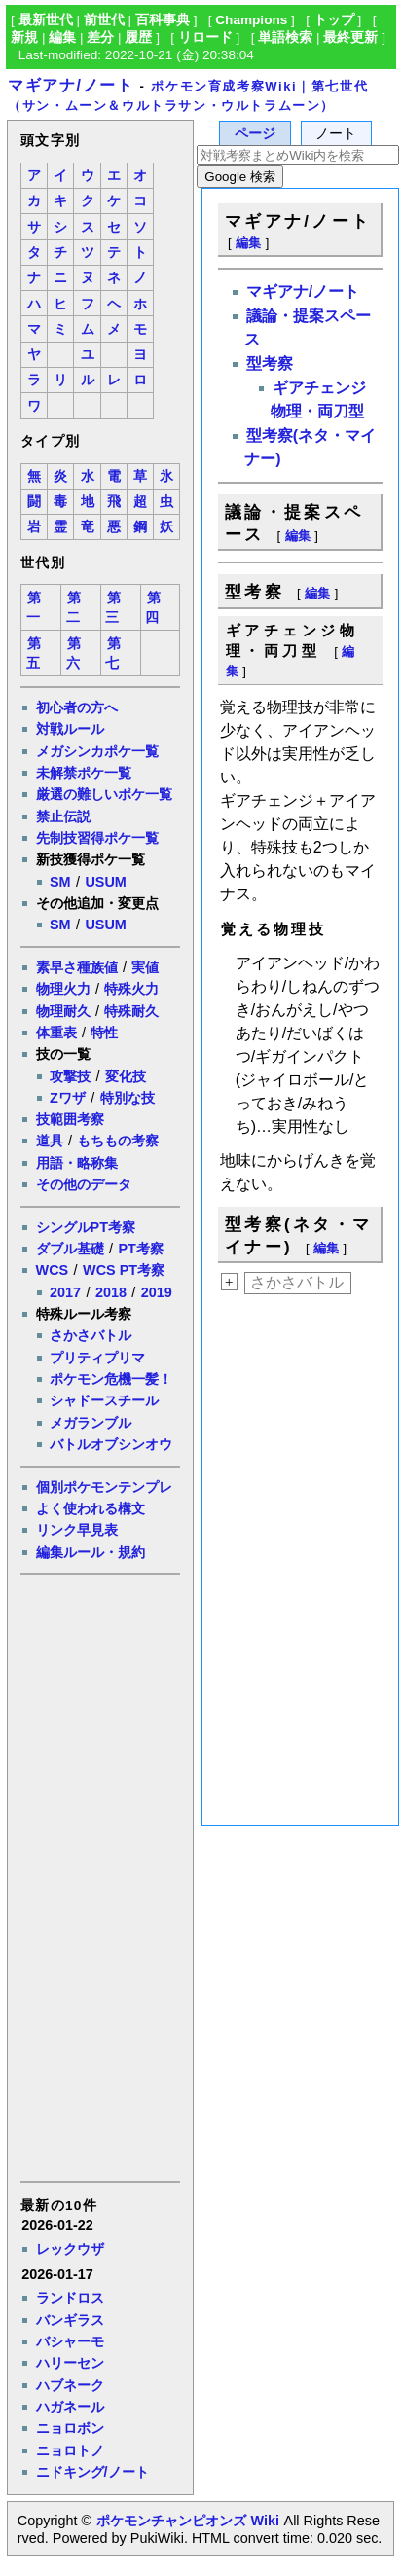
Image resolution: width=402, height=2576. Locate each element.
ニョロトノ (70, 2450)
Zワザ (68, 1098)
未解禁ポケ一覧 (83, 772)
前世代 (104, 20)
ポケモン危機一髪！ (111, 1379)
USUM (105, 881)
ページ (255, 134)
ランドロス (70, 2297)
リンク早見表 (77, 1530)
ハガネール (70, 2406)
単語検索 (285, 37)
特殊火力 (131, 989)
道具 (49, 1140)
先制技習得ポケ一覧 (97, 838)
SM (60, 881)
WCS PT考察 (123, 1270)
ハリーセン (70, 2363)
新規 (24, 37)
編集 (62, 37)
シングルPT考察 (85, 1227)
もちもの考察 (118, 1140)
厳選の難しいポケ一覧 (104, 794)
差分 (100, 37)
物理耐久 (63, 1011)
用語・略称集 (77, 1163)
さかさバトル (90, 1335)
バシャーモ (70, 2341)
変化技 (125, 1076)
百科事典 (162, 20)
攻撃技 (70, 1076)
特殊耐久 (131, 1011)
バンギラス (70, 2320)
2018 (111, 1292)
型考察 (269, 363)
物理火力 (63, 989)
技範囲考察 (70, 1119)
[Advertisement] (99, 1876)
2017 (65, 1292)
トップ (333, 20)
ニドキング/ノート (92, 2472)
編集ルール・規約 (90, 1552)
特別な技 (127, 1098)
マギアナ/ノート (70, 85)
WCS (52, 1270)
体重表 (56, 1032)
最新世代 (45, 20)
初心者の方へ (77, 707)
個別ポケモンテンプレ (104, 1487)
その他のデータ (83, 1184)
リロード (205, 37)
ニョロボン (70, 2428)
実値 (145, 967)
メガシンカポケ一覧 (97, 751)
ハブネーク (70, 2385)
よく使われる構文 (90, 1508)
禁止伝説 (63, 816)
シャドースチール (104, 1400)
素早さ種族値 (77, 967)
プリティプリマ (97, 1357)
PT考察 (140, 1248)
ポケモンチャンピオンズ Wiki (187, 2520)
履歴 (138, 37)
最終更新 (350, 37)
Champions (251, 20)
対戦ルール (70, 729)
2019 (156, 1292)
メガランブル (90, 1423)
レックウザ (70, 2249)
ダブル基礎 (70, 1248)
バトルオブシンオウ (111, 1444)
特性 (104, 1032)
